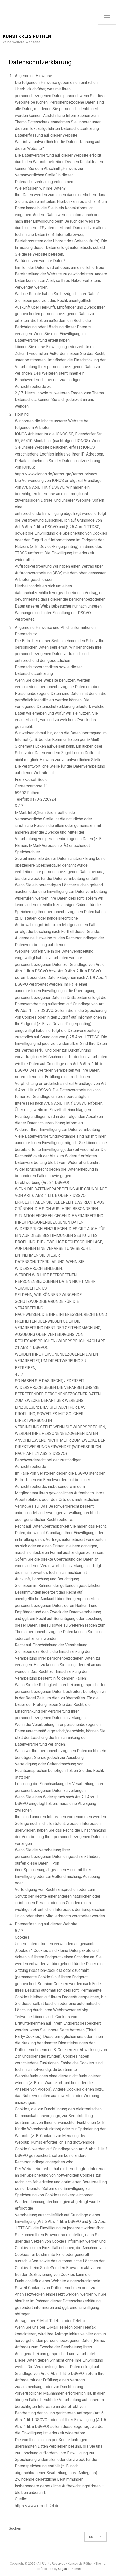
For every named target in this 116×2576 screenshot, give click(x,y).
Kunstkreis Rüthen (27, 36)
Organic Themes (70, 2569)
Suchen (15, 2528)
